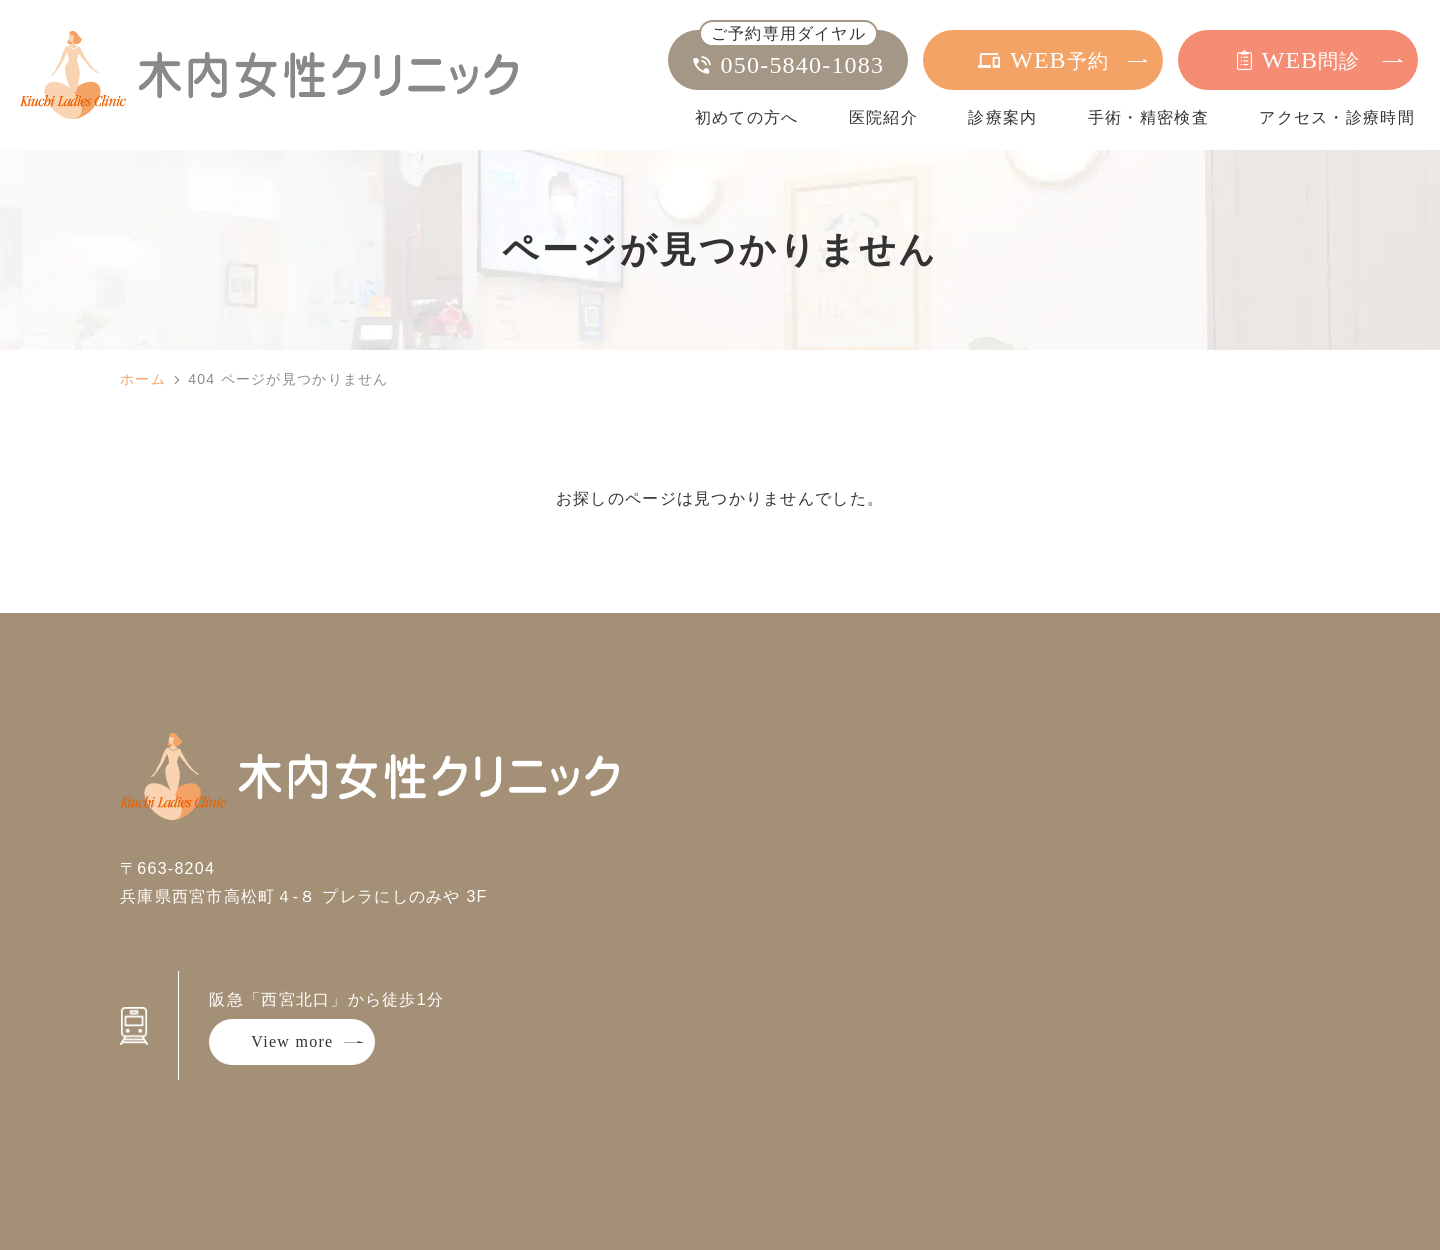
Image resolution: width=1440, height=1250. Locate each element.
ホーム (143, 379)
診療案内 (1002, 117)
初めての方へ (747, 117)
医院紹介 (883, 117)
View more (292, 1041)
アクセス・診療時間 (1337, 117)
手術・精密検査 (1148, 117)
